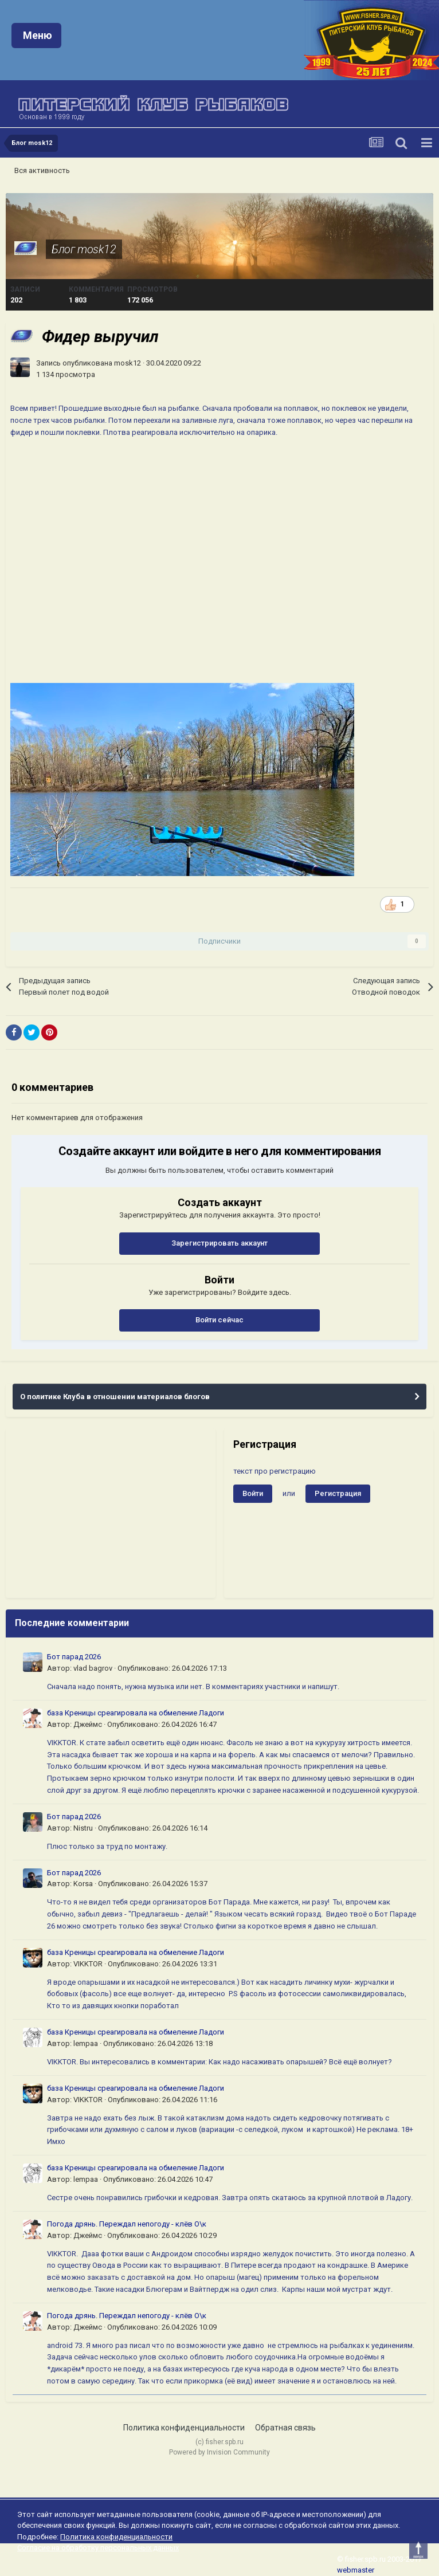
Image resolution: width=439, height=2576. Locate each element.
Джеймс (87, 1724)
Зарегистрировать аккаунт (219, 1243)
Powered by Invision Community (219, 2452)
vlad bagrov (92, 1668)
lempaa (85, 2043)
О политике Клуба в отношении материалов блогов (115, 1396)
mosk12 (127, 363)
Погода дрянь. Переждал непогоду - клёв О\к (126, 2224)
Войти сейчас (219, 1320)
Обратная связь (285, 2427)
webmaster (355, 2570)
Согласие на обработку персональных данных (98, 2547)
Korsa (83, 1883)
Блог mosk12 (84, 249)
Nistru (83, 1828)
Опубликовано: (172, 1668)
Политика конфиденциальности (184, 2427)
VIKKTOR (88, 1964)
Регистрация (338, 1493)
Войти (252, 1493)
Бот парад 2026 (74, 1656)
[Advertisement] (110, 1513)
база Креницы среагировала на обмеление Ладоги (135, 1713)
